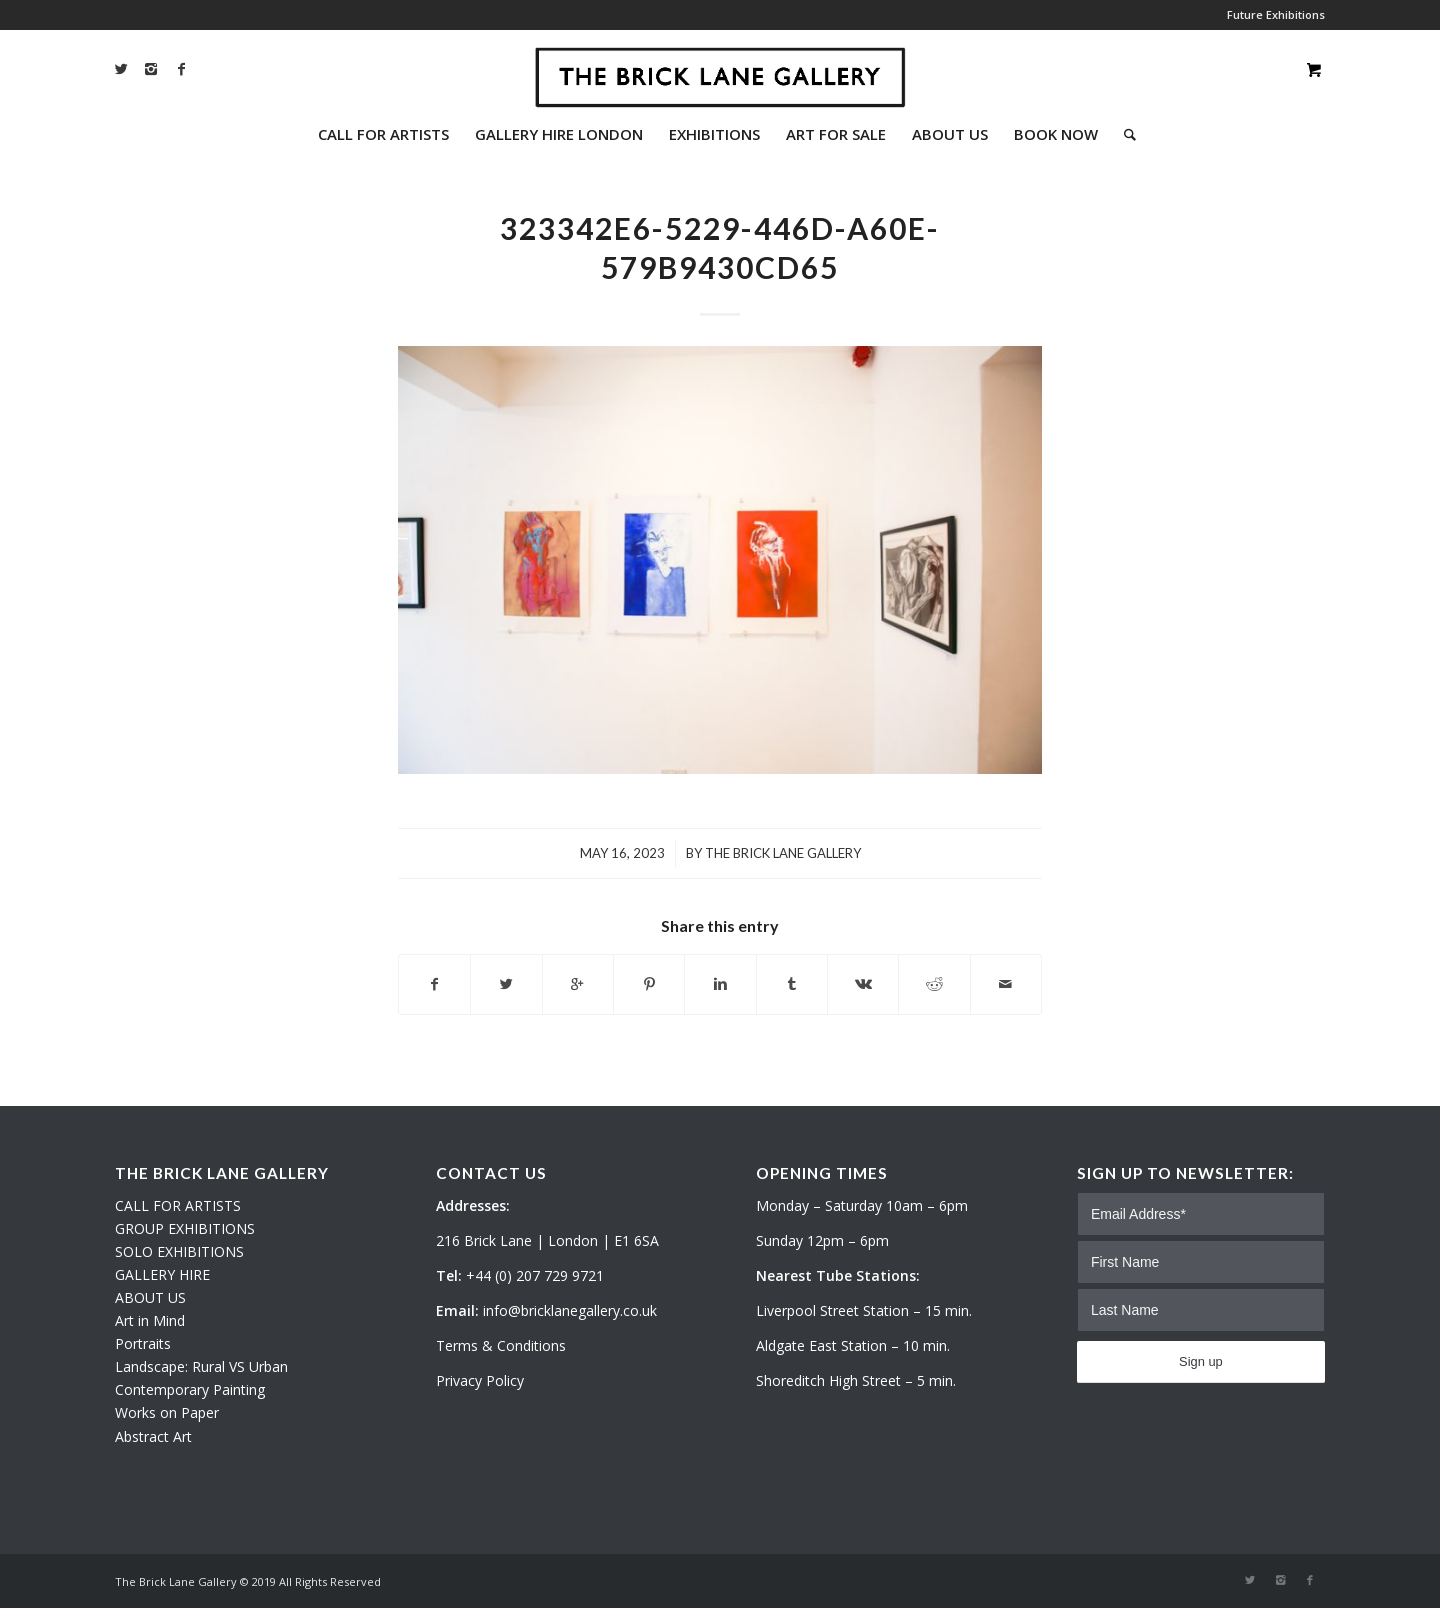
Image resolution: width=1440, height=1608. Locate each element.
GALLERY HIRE (162, 1274)
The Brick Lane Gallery (783, 853)
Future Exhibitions (1276, 14)
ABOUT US (150, 1297)
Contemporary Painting (190, 1389)
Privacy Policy (480, 1380)
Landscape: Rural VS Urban (201, 1366)
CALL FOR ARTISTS (178, 1205)
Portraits (143, 1343)
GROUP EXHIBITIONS (185, 1228)
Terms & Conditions (501, 1345)
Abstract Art (153, 1436)
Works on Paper (167, 1412)
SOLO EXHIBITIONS (179, 1251)
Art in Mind (150, 1320)
